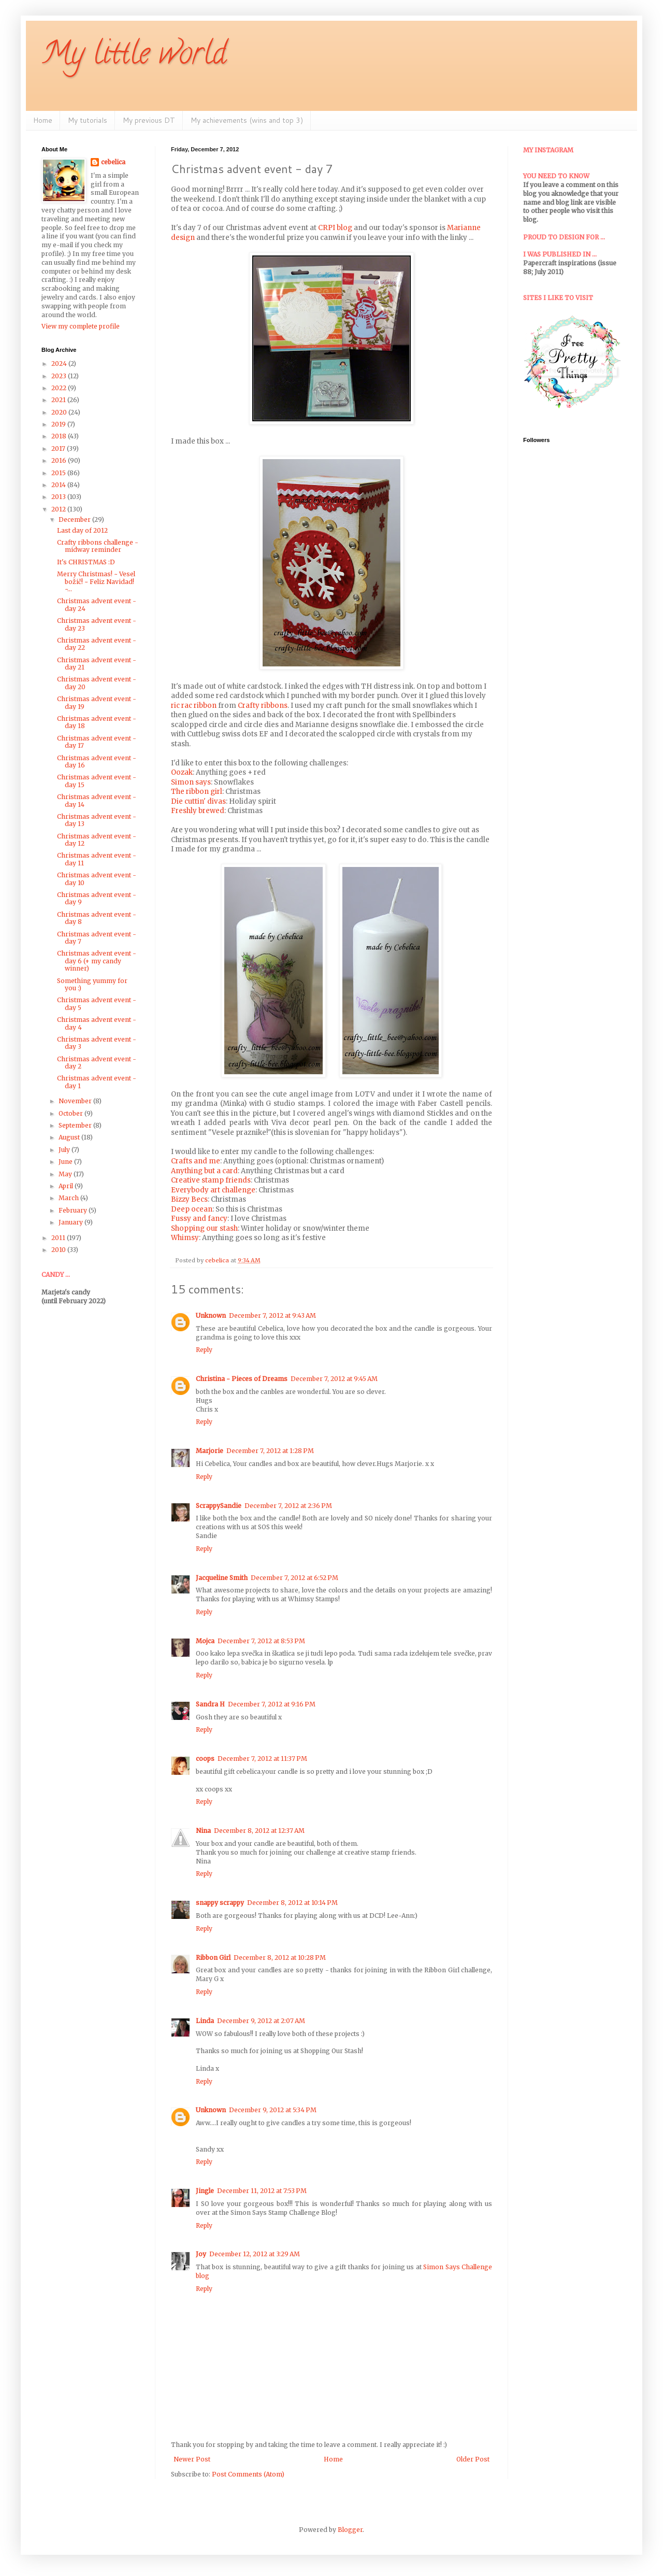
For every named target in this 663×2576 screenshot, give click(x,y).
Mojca (205, 1641)
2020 (59, 412)
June (66, 1161)
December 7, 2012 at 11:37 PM (262, 1758)
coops (205, 1758)
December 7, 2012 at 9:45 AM (334, 1379)
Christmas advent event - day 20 (96, 682)
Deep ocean (191, 1209)
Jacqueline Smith (222, 1578)
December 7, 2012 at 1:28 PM (270, 1451)
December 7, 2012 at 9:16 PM (271, 1704)
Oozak (182, 772)
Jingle (205, 2191)
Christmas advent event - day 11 (96, 858)
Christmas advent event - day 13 (96, 820)
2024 (59, 363)
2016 (59, 460)
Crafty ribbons (262, 705)
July (65, 1150)
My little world (133, 56)
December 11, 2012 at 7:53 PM (262, 2191)
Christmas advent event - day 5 (96, 1003)
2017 (59, 448)
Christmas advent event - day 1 (96, 1081)
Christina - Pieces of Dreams (241, 1379)
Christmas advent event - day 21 (96, 663)
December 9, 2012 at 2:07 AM (261, 2021)
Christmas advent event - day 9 (96, 898)
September (76, 1125)
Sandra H (210, 1704)
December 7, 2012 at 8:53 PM (261, 1641)
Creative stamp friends (211, 1180)
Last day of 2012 (82, 530)
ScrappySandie (218, 1506)
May (66, 1174)
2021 (59, 400)
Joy (201, 2254)
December (75, 519)
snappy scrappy (220, 1902)
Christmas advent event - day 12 (96, 839)
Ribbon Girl (213, 1957)
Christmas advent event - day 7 (96, 937)
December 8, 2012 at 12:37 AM (259, 1830)
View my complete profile (80, 326)
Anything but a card (204, 1170)
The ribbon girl (196, 791)
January (71, 1222)
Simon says (191, 782)
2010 (59, 1250)
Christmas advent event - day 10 (96, 878)
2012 (59, 509)
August (70, 1137)
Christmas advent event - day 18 (96, 722)
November (76, 1101)
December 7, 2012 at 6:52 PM (294, 1578)
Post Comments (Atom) (248, 2474)
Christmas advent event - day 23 (96, 624)
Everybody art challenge (213, 1190)
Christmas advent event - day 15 (96, 780)
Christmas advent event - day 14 (96, 800)
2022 (59, 388)
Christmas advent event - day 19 (96, 702)
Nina (203, 1830)
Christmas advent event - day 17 (96, 741)
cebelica (113, 162)
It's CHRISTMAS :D (86, 562)
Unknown (211, 1315)
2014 (59, 485)
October (71, 1113)
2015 (59, 473)
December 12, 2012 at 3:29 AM (254, 2254)
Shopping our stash (204, 1228)
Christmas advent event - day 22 (96, 643)
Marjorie (209, 1451)
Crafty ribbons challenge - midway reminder (97, 545)
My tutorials (87, 120)
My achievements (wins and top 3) (247, 120)
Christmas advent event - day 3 (96, 1042)
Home (42, 120)
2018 (59, 436)
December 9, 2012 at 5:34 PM (272, 2110)
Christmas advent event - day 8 (96, 918)
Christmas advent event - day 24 (96, 604)
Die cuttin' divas (198, 801)
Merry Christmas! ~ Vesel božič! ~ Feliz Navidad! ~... (96, 581)
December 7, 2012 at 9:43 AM (272, 1315)
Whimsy (185, 1237)
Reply (204, 1350)
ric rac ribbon (194, 705)
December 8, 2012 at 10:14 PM (292, 1902)
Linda (205, 2021)
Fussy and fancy (199, 1218)
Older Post (472, 2459)
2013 (59, 497)
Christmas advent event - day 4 (96, 1023)
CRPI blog (335, 227)
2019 (59, 424)
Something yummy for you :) (92, 984)
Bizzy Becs (189, 1199)
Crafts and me (195, 1161)
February (74, 1210)
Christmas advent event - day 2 (96, 1062)
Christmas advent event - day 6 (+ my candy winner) (96, 960)
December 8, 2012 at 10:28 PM (280, 1957)
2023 (59, 376)
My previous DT (149, 120)
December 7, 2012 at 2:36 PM (288, 1506)
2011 (59, 1238)
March (69, 1198)
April (67, 1186)
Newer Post (192, 2459)
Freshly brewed (197, 810)
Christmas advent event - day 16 (96, 761)
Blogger (350, 2530)
